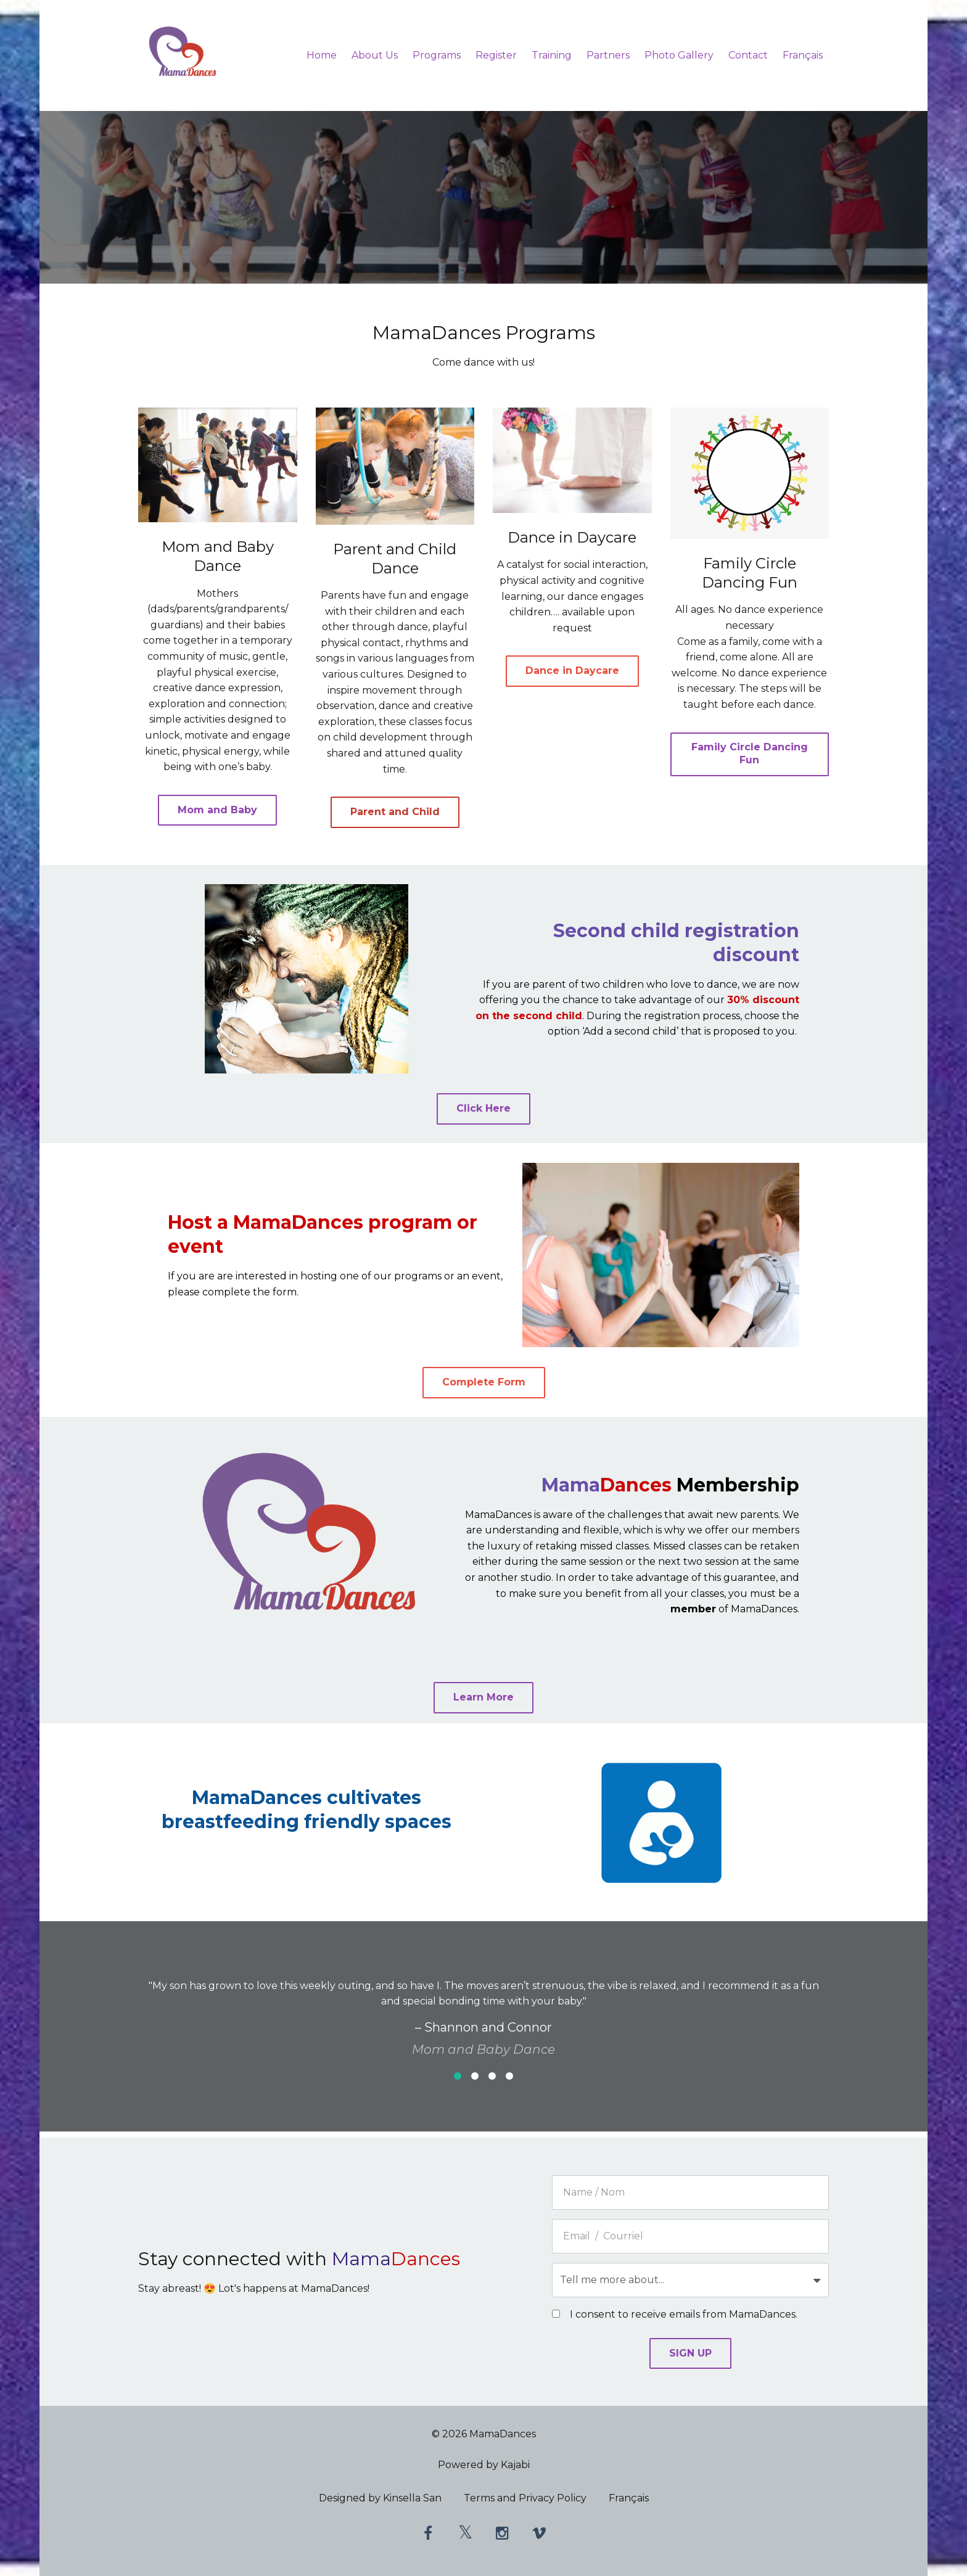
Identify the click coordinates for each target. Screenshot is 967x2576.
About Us (375, 55)
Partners (608, 55)
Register (496, 55)
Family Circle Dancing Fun (749, 753)
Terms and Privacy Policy (525, 2500)
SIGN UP (690, 2353)
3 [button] (492, 2076)
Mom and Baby (217, 810)
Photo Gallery (679, 55)
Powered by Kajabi (484, 2465)
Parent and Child (395, 812)
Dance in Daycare (572, 670)
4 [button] (509, 2076)
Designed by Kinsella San (380, 2500)
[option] (483, 2007)
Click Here (483, 1108)
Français (803, 55)
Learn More (483, 1697)
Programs (437, 55)
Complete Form (483, 1382)
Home (322, 55)
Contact (748, 55)
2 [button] (475, 2076)
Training (552, 55)
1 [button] (457, 2076)
